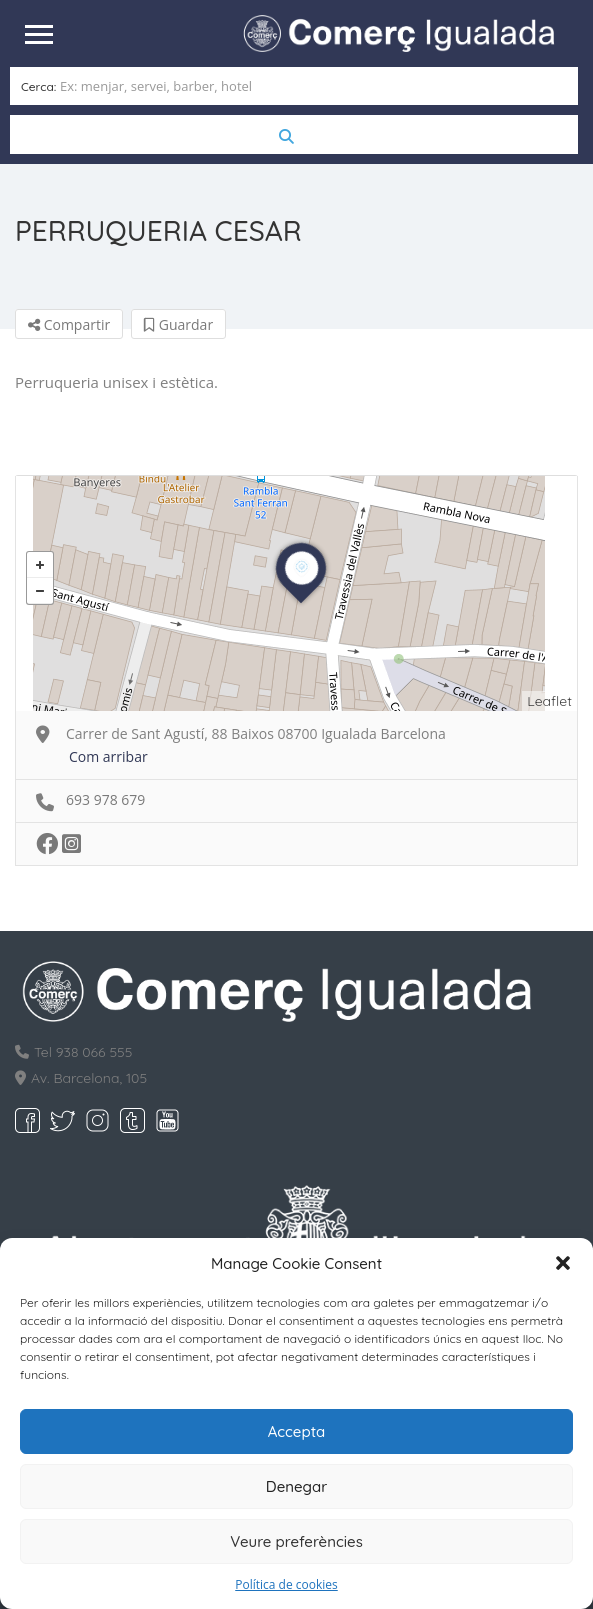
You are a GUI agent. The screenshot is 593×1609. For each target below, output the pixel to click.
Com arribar (108, 755)
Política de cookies (286, 1584)
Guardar (178, 323)
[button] (563, 1263)
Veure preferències (296, 1541)
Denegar (296, 1486)
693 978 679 (105, 798)
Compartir (69, 323)
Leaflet (549, 700)
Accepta (297, 1431)
